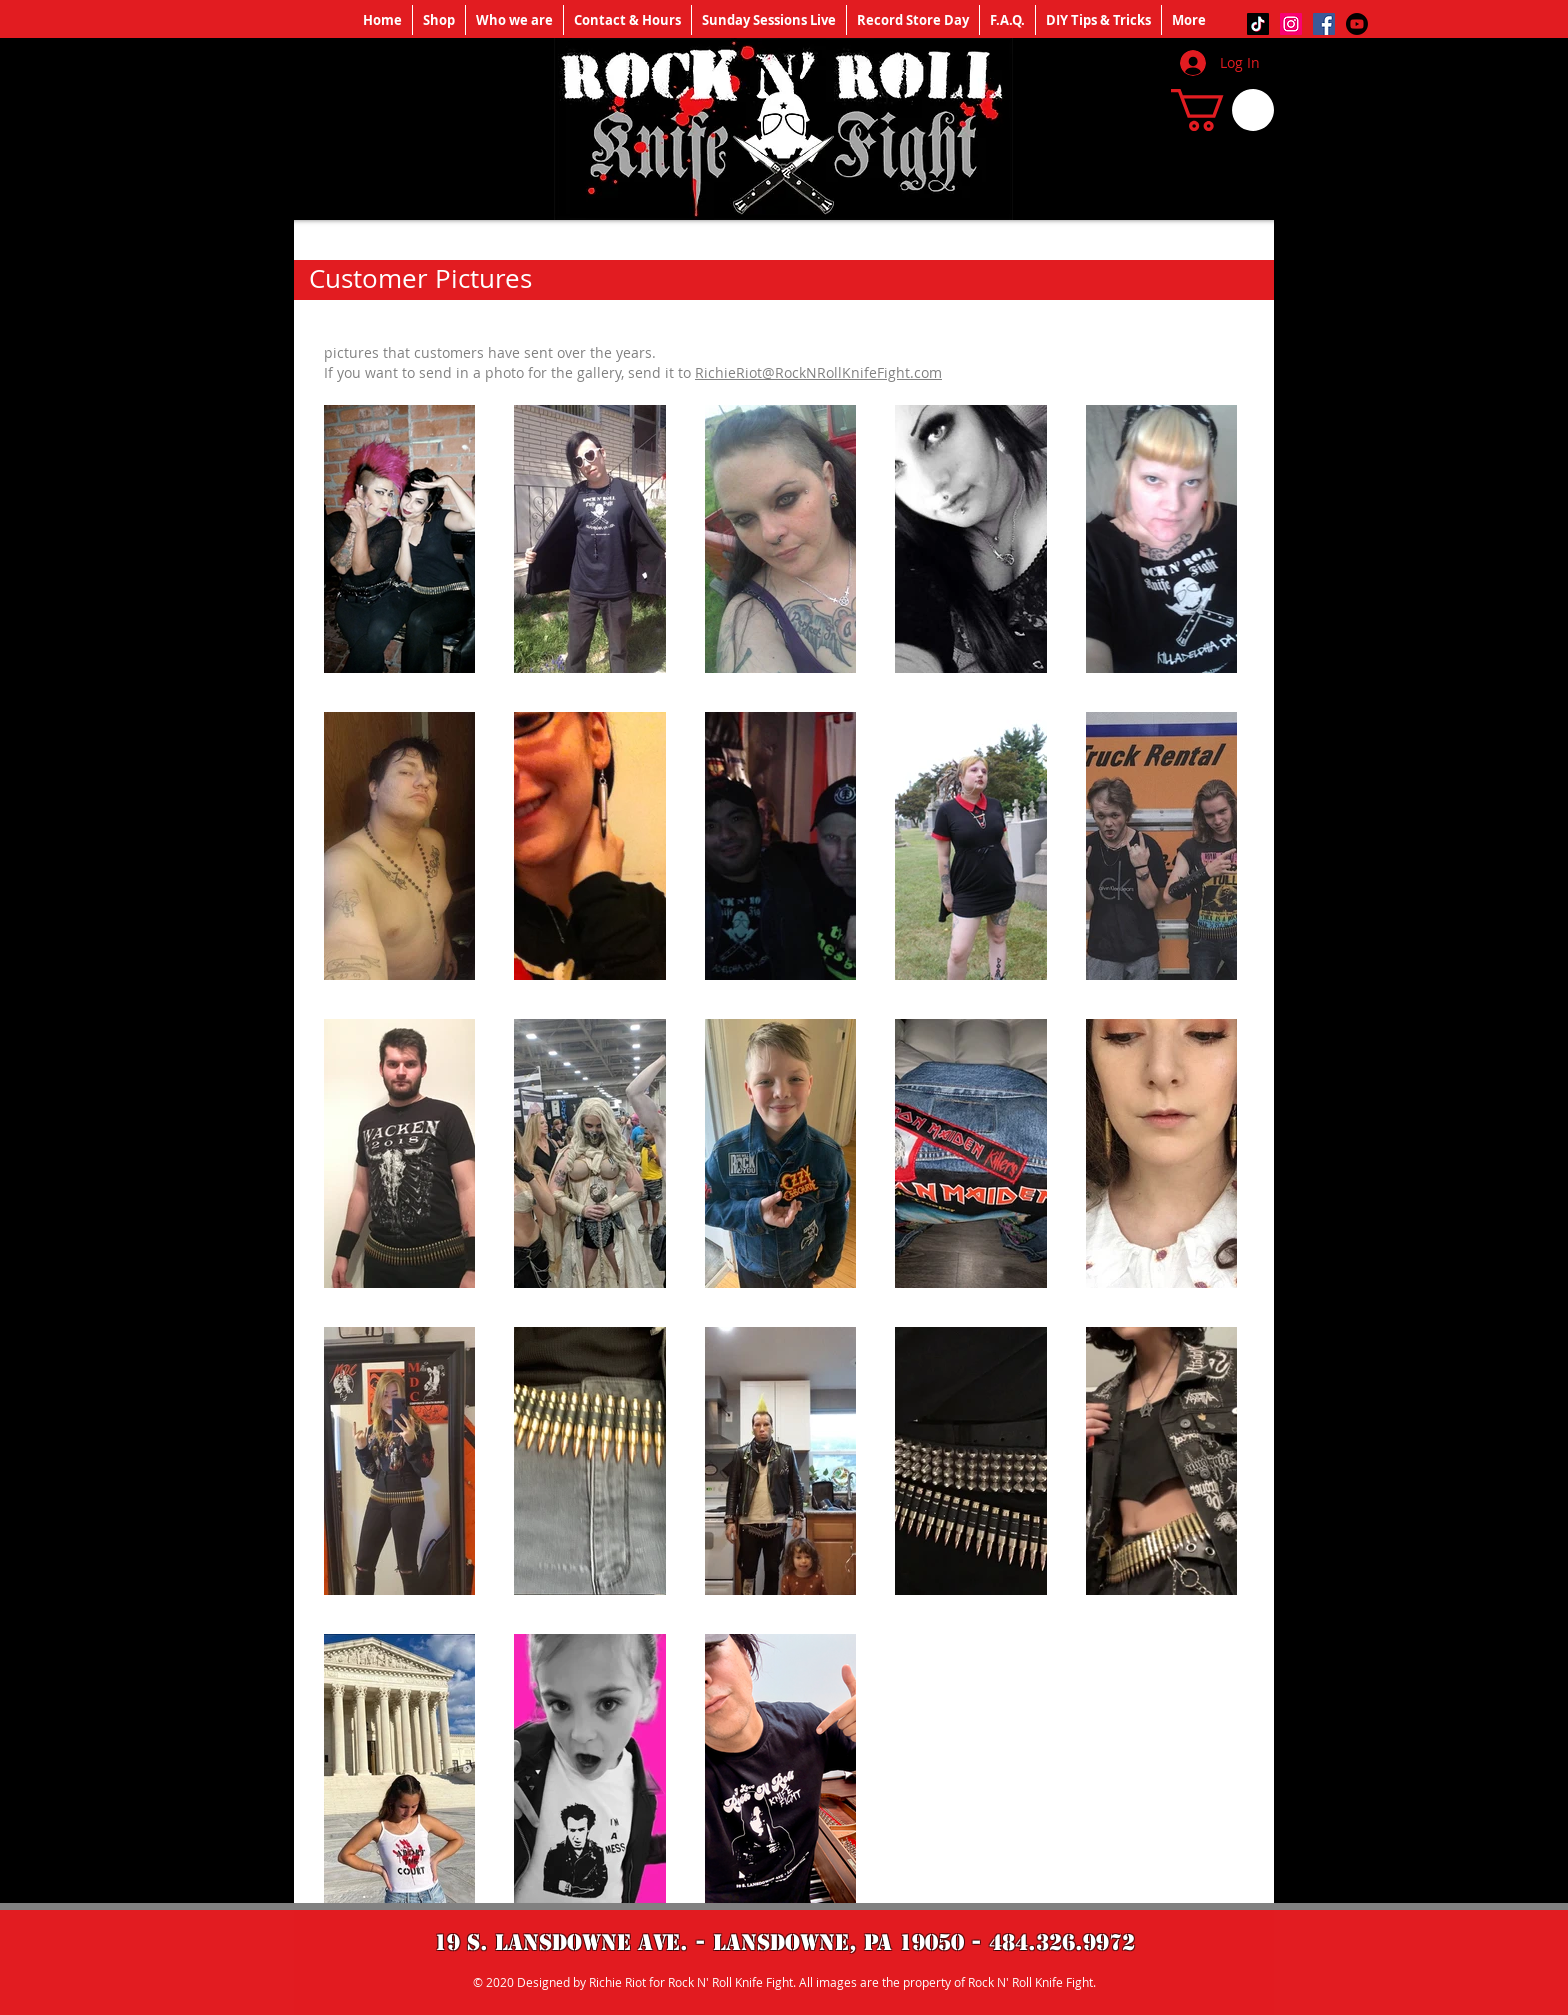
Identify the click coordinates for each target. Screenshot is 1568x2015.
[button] (1222, 110)
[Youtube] (1357, 24)
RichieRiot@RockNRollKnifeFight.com (818, 372)
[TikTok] (1258, 24)
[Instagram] (1291, 24)
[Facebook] (1324, 24)
